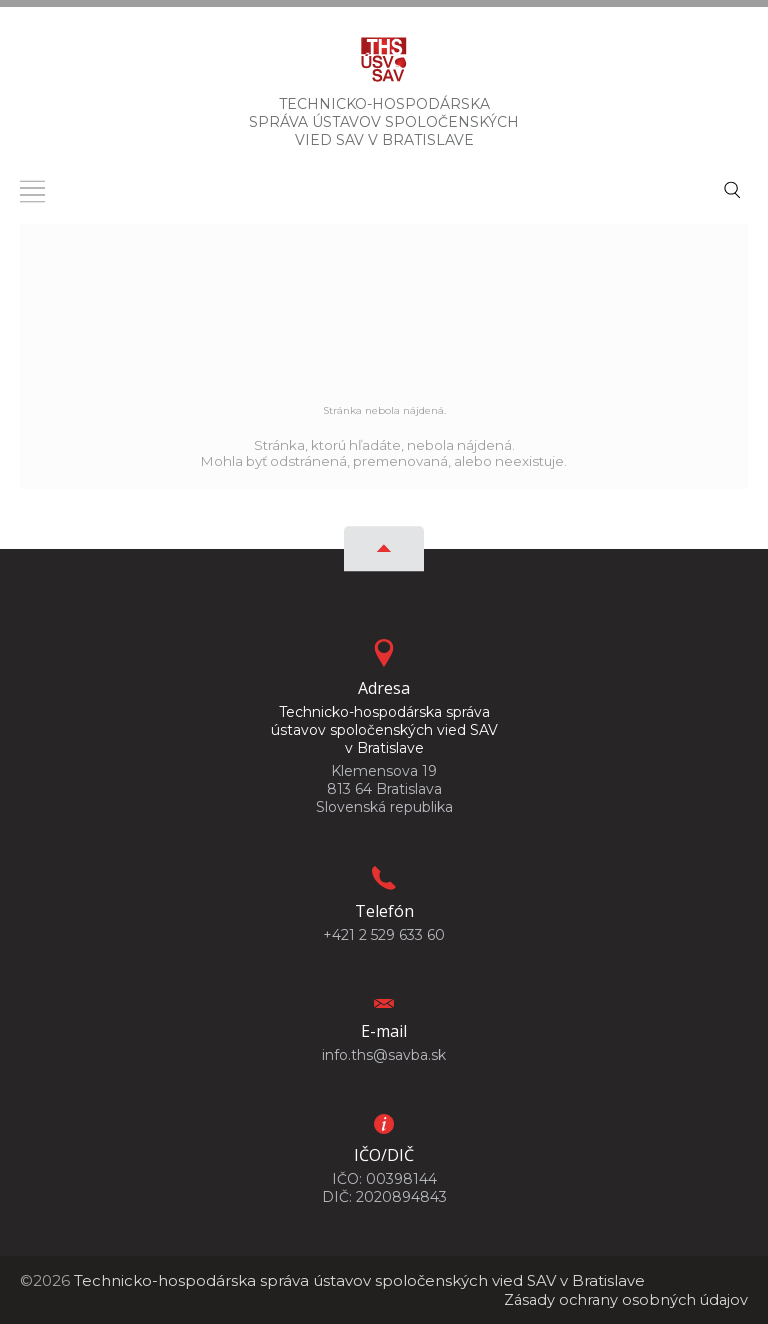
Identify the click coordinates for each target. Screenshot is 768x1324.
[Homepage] (384, 65)
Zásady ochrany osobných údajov (622, 1299)
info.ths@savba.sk (384, 1055)
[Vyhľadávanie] (732, 188)
